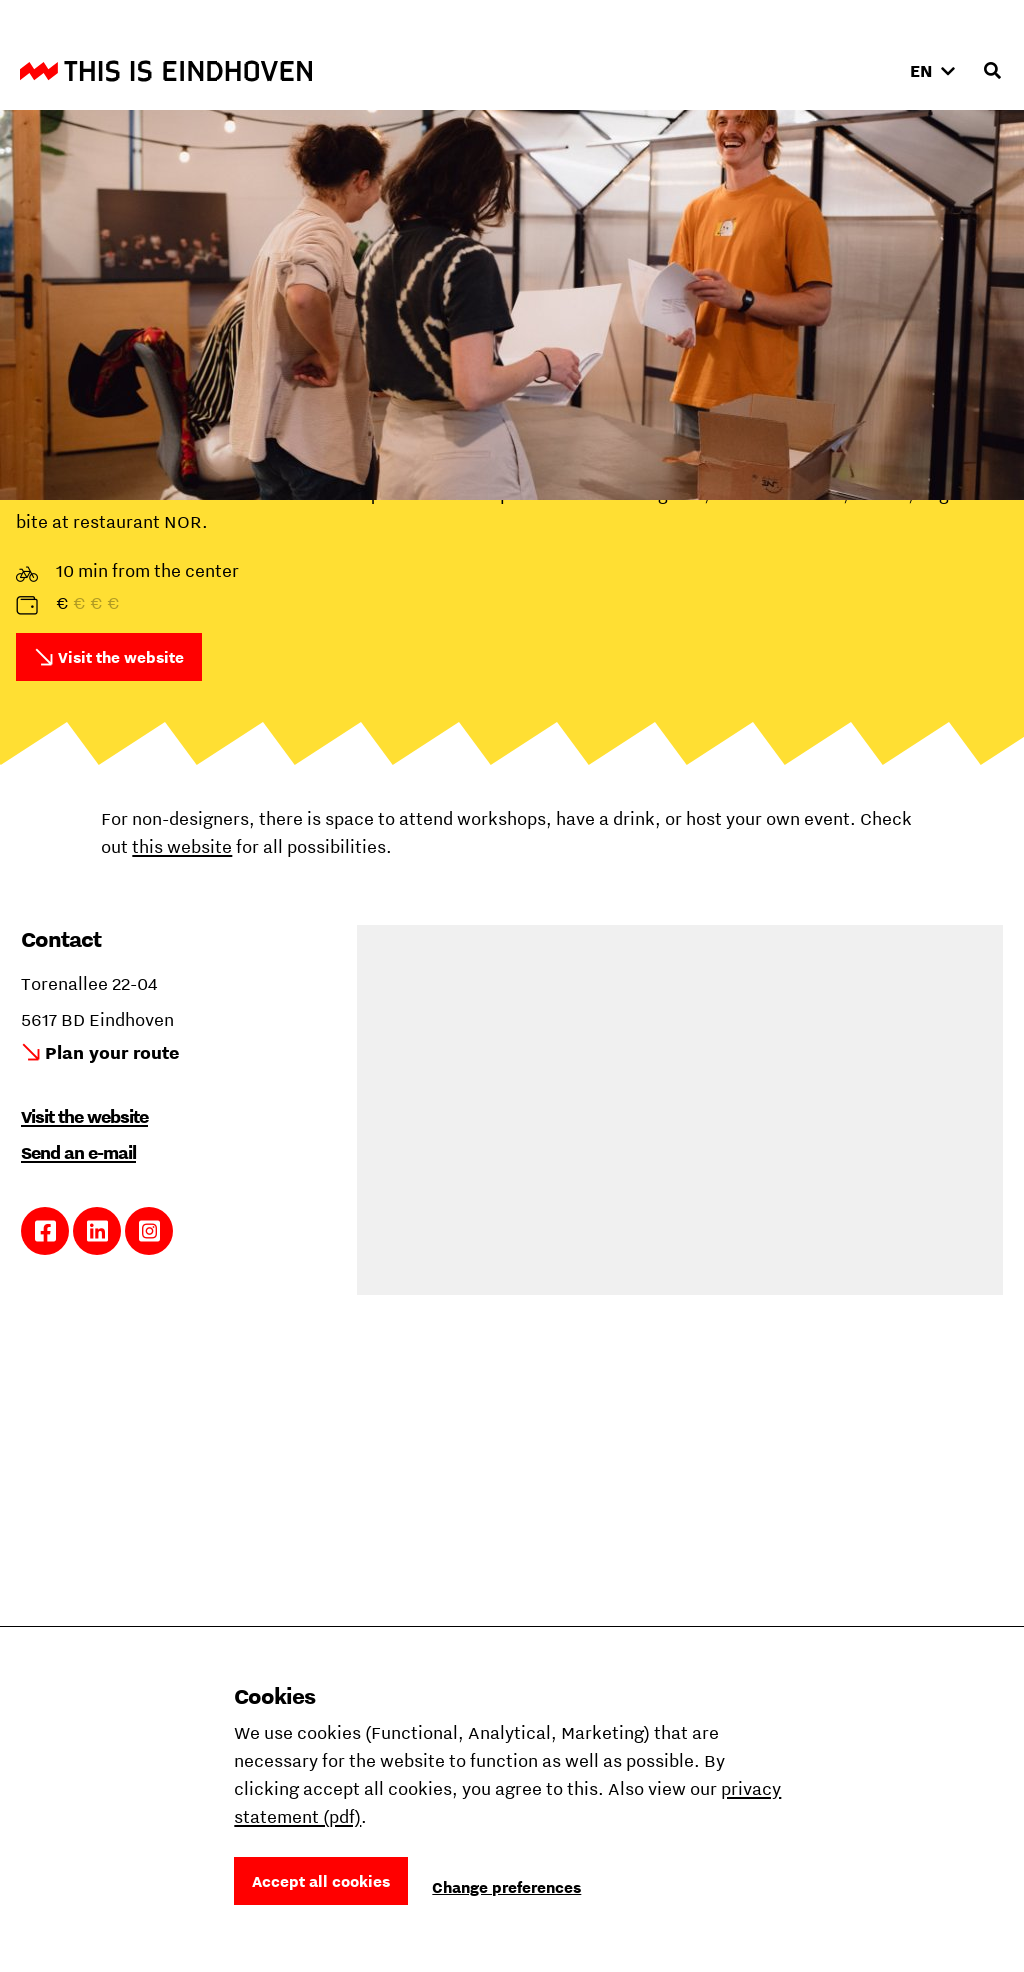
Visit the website (121, 657)
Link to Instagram (149, 1231)
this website (182, 846)
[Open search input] (992, 71)
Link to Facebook (45, 1231)
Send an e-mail (78, 1152)
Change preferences (506, 1887)
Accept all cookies (321, 1881)
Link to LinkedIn (97, 1231)
